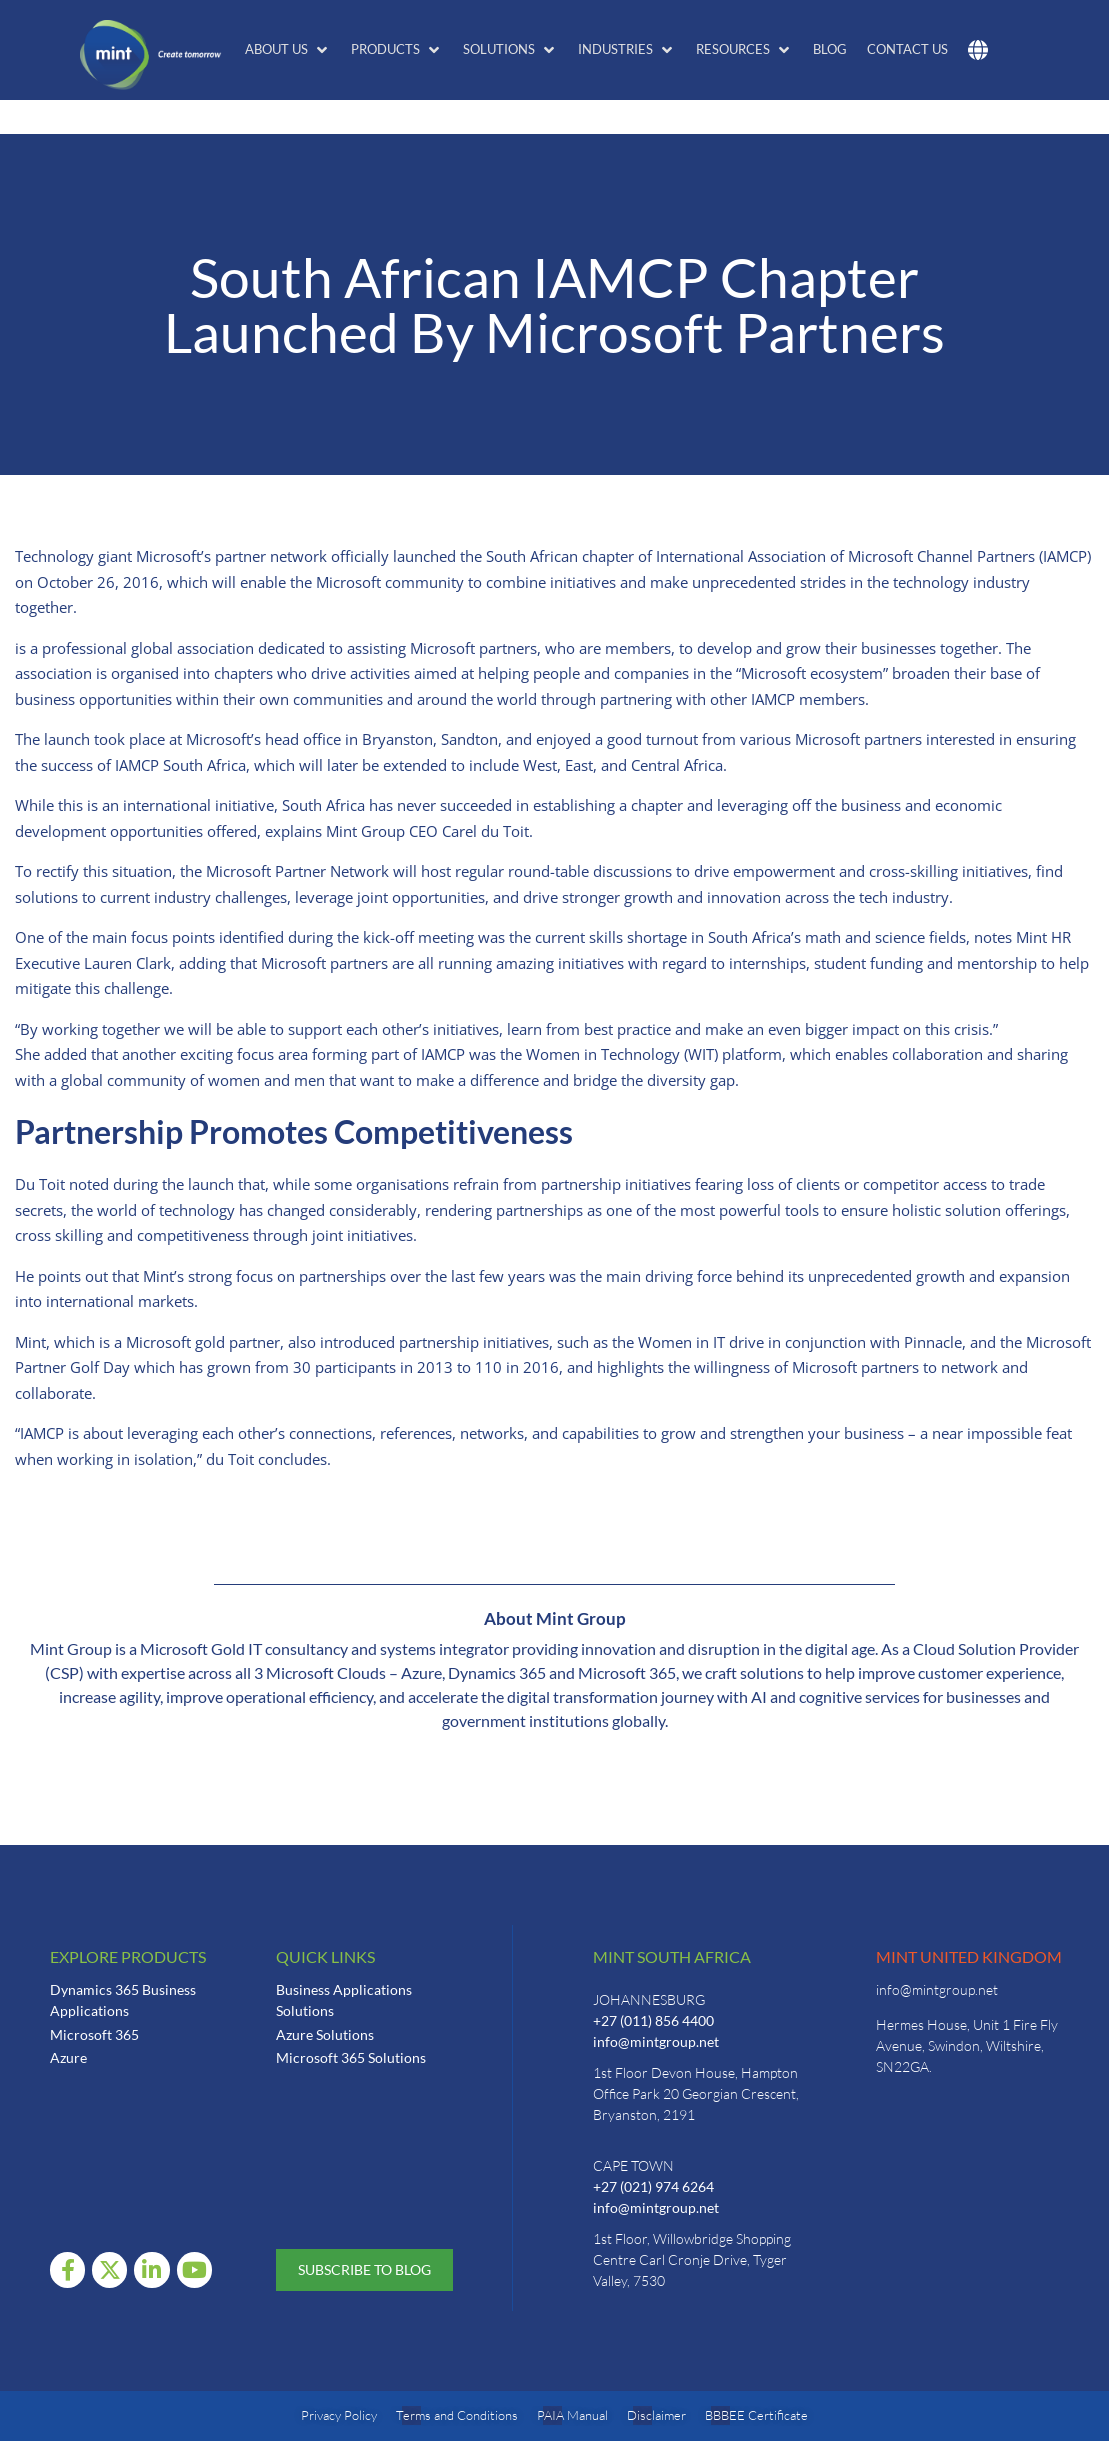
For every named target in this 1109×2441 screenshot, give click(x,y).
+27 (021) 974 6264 (653, 2186)
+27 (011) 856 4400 (653, 2020)
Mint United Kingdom (969, 1956)
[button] (288, 50)
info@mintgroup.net (656, 2041)
